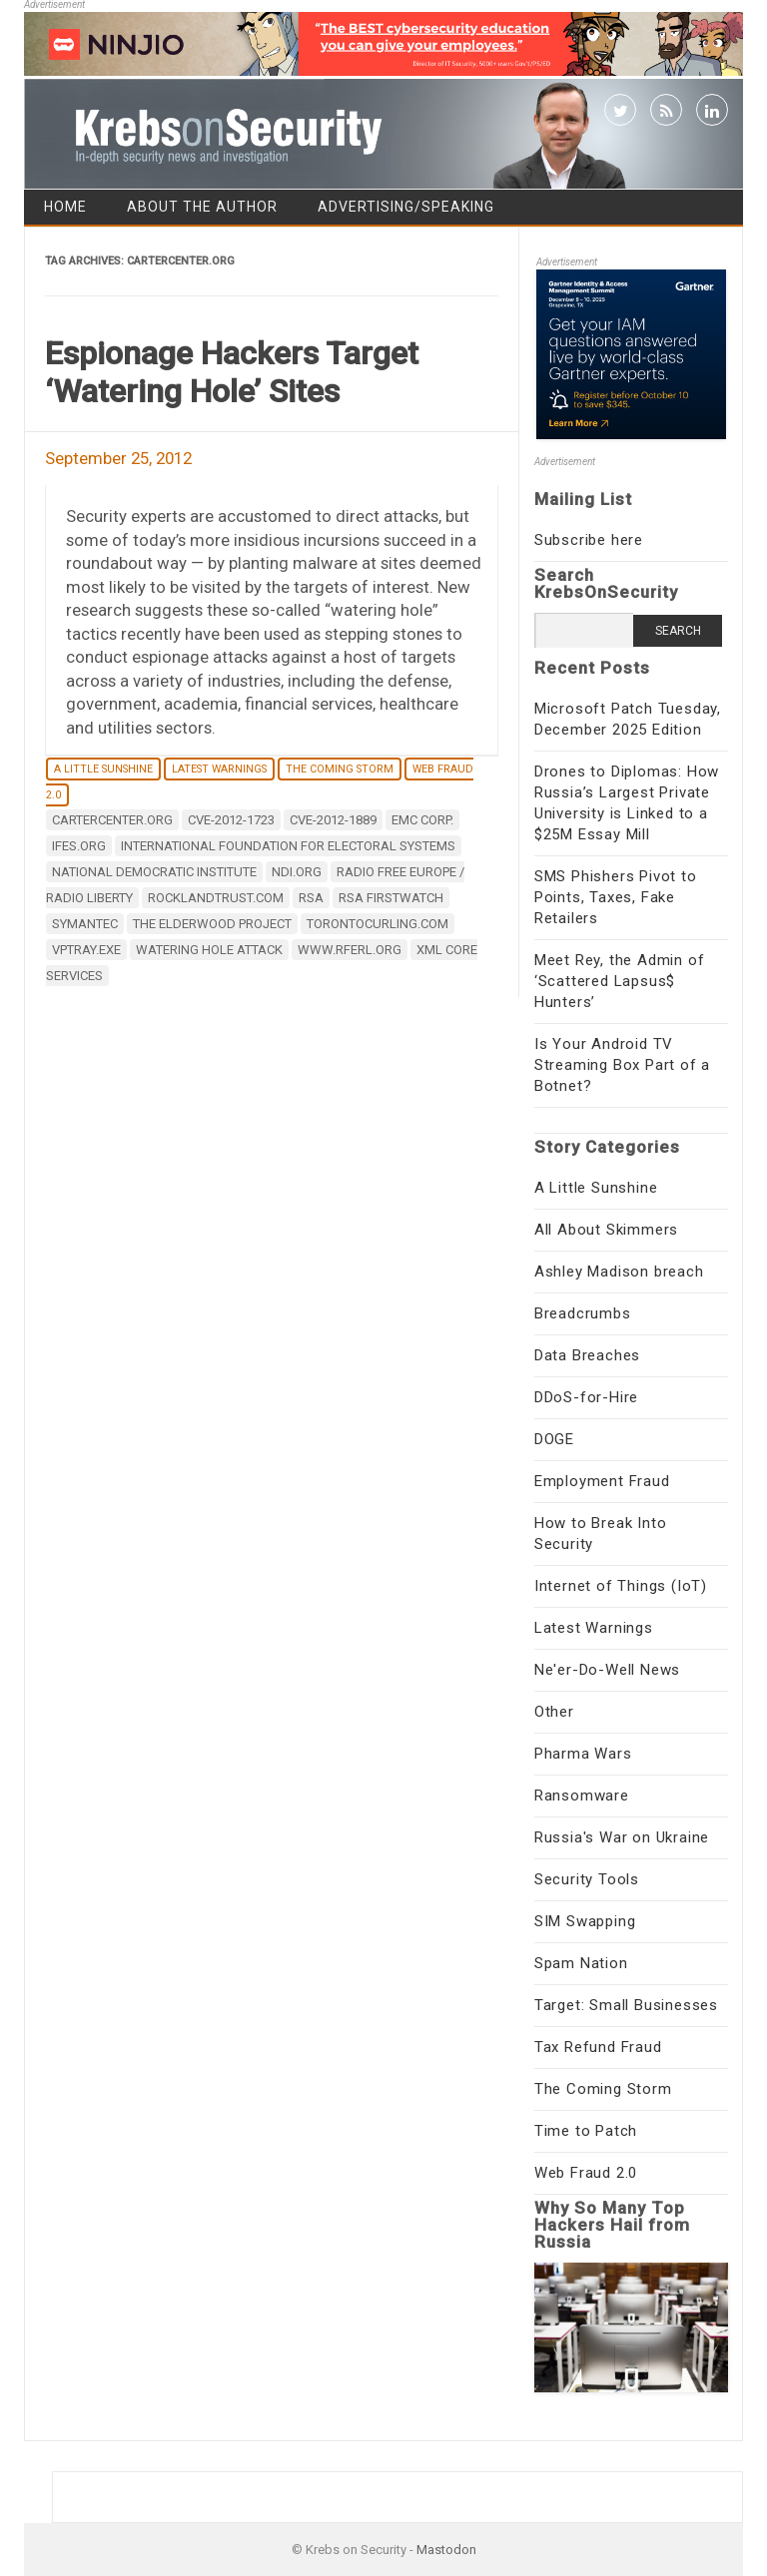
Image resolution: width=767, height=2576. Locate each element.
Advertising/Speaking (406, 207)
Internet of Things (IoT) (620, 1586)
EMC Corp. (422, 819)
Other (554, 1712)
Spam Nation (581, 1963)
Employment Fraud (602, 1481)
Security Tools (586, 1879)
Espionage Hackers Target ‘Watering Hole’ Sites (231, 372)
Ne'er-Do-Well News (607, 1670)
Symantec (85, 923)
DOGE (554, 1439)
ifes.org (79, 845)
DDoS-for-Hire (586, 1397)
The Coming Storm (339, 769)
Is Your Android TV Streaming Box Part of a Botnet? (622, 1065)
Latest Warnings (219, 769)
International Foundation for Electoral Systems (288, 845)
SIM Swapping (585, 1921)
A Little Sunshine (103, 769)
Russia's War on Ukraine (621, 1837)
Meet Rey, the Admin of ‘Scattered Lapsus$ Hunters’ (619, 981)
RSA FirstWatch (391, 897)
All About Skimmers (606, 1230)
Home (65, 207)
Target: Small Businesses (626, 2005)
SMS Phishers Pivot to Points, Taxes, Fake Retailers (615, 897)
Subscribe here (588, 540)
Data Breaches (587, 1355)
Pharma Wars (583, 1754)
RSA (311, 897)
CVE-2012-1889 (333, 819)
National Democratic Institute (154, 871)
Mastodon (446, 2549)
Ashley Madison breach (619, 1272)
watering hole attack (209, 949)
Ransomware (581, 1795)
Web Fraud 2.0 (585, 2173)
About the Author (202, 207)
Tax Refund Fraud (598, 2047)
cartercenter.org (112, 819)
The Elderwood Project (212, 923)
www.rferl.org (349, 949)
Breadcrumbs (582, 1313)
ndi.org (297, 871)
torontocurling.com (377, 923)
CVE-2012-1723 (231, 819)
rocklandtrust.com (216, 897)
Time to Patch (585, 2131)
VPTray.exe (86, 949)
